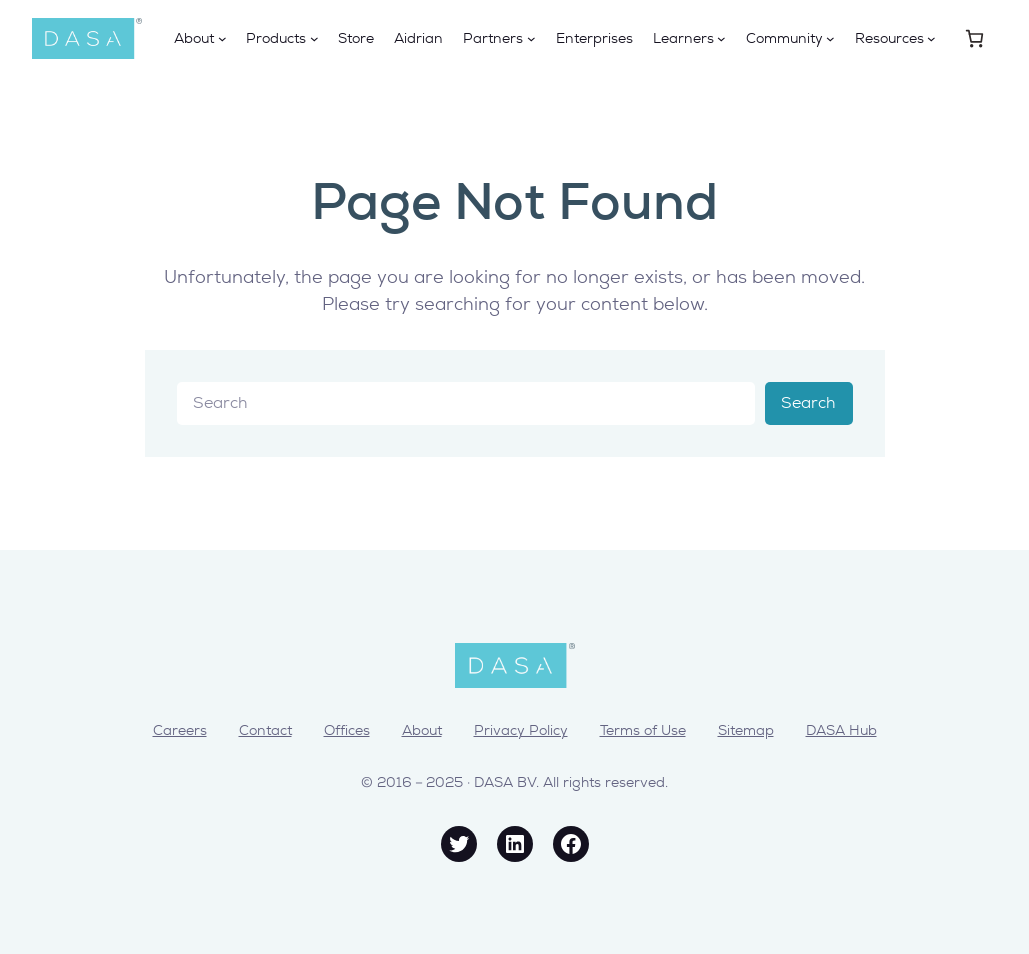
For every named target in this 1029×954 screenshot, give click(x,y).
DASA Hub (841, 730)
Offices (347, 730)
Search (808, 402)
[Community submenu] (830, 38)
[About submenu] (222, 38)
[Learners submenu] (721, 38)
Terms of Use (643, 730)
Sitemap (746, 730)
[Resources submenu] (931, 38)
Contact (265, 730)
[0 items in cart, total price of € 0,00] (974, 38)
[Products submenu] (314, 38)
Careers (180, 730)
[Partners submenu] (531, 38)
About (422, 730)
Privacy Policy (521, 730)
